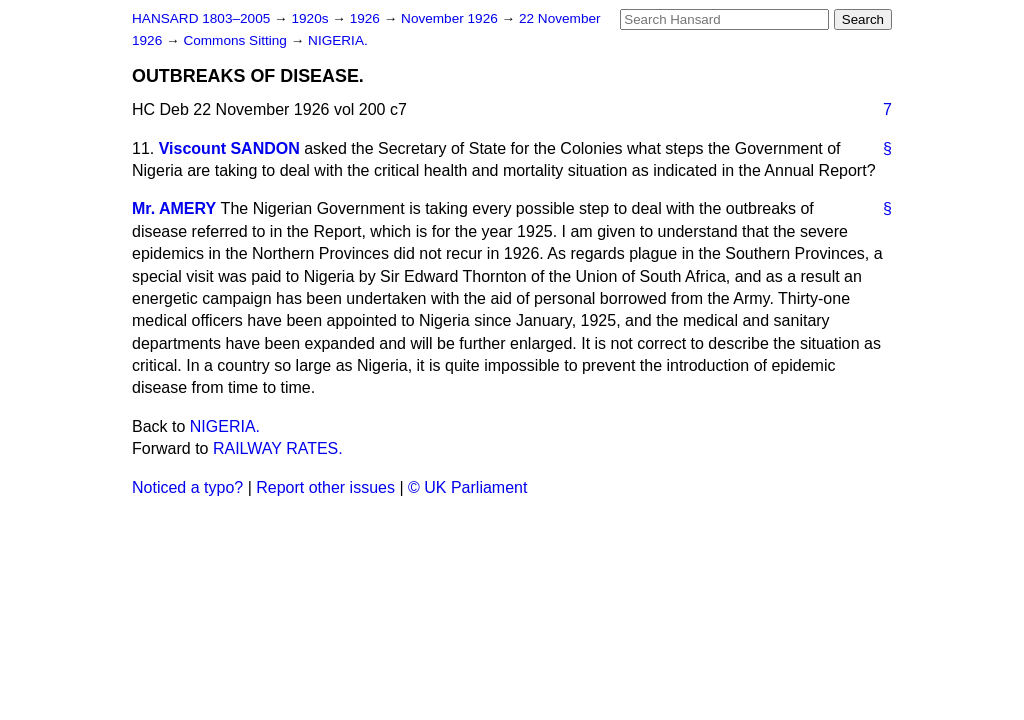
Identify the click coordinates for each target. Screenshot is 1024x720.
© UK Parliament (467, 487)
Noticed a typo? (187, 487)
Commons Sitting (236, 40)
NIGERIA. (338, 40)
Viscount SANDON (229, 148)
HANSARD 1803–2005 (201, 18)
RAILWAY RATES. (278, 448)
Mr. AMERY (174, 208)
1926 (367, 18)
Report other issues (325, 487)
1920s (311, 18)
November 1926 (451, 18)
